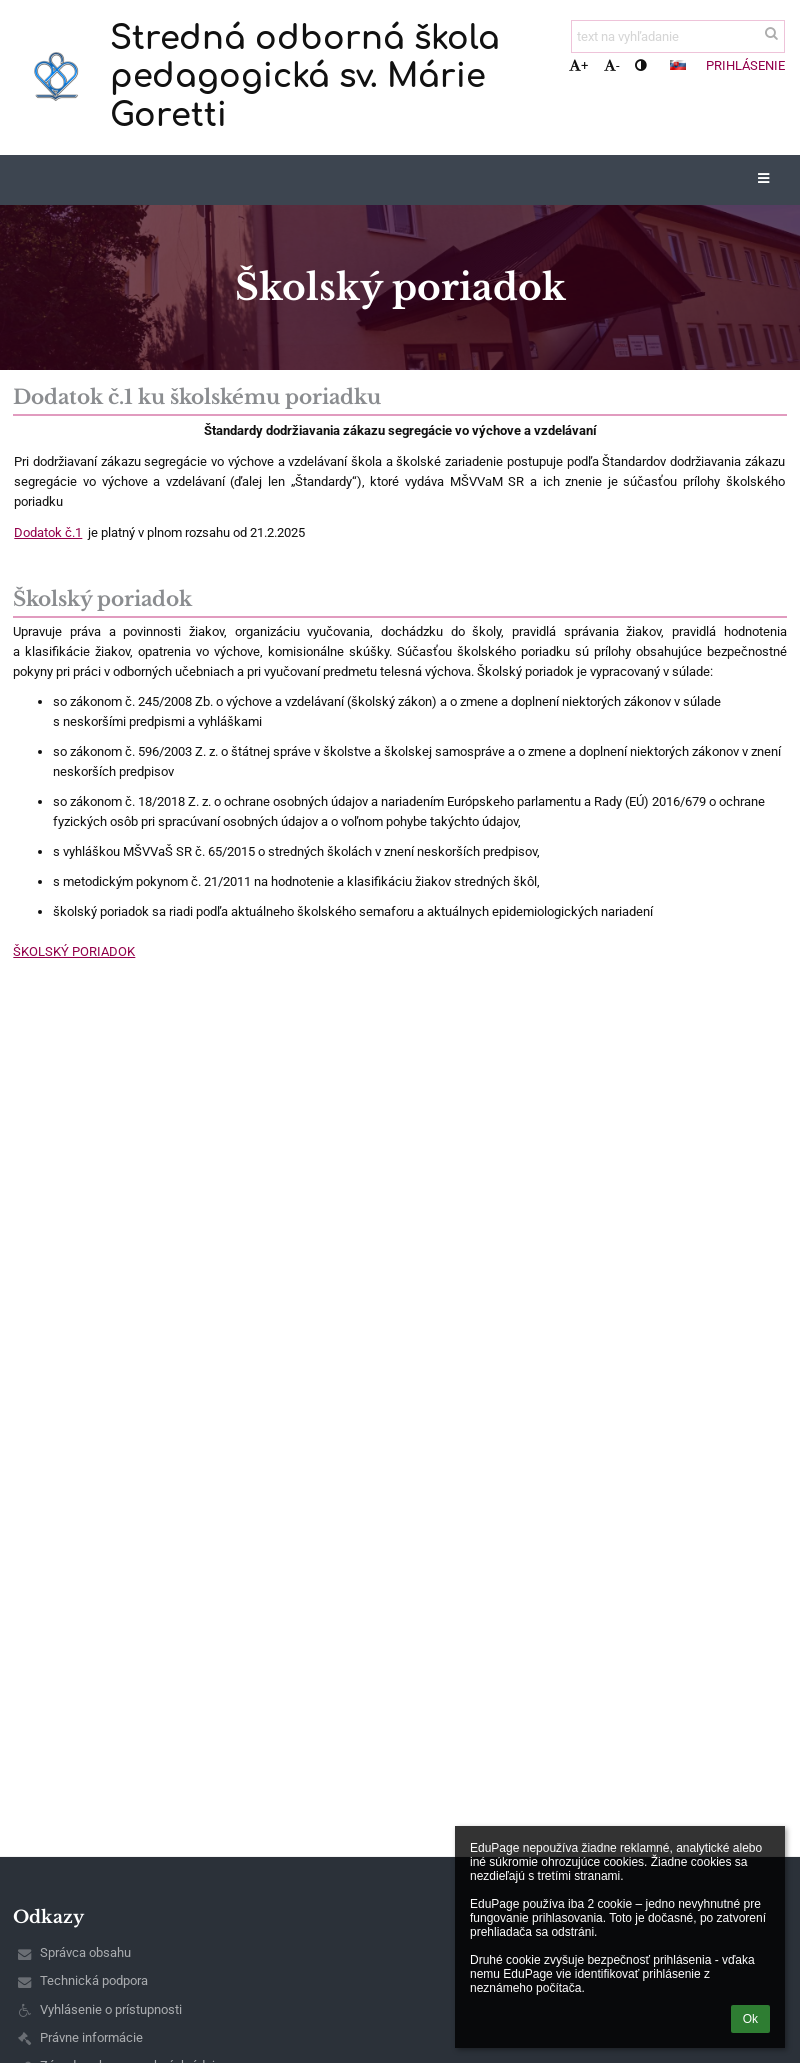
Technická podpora (94, 1980)
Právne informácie (91, 2037)
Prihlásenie (745, 65)
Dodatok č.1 (48, 532)
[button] (678, 65)
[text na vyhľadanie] (678, 36)
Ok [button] (750, 2019)
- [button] (612, 65)
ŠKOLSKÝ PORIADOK (74, 951)
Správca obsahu (85, 1952)
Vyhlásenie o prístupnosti (111, 2009)
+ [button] (578, 65)
